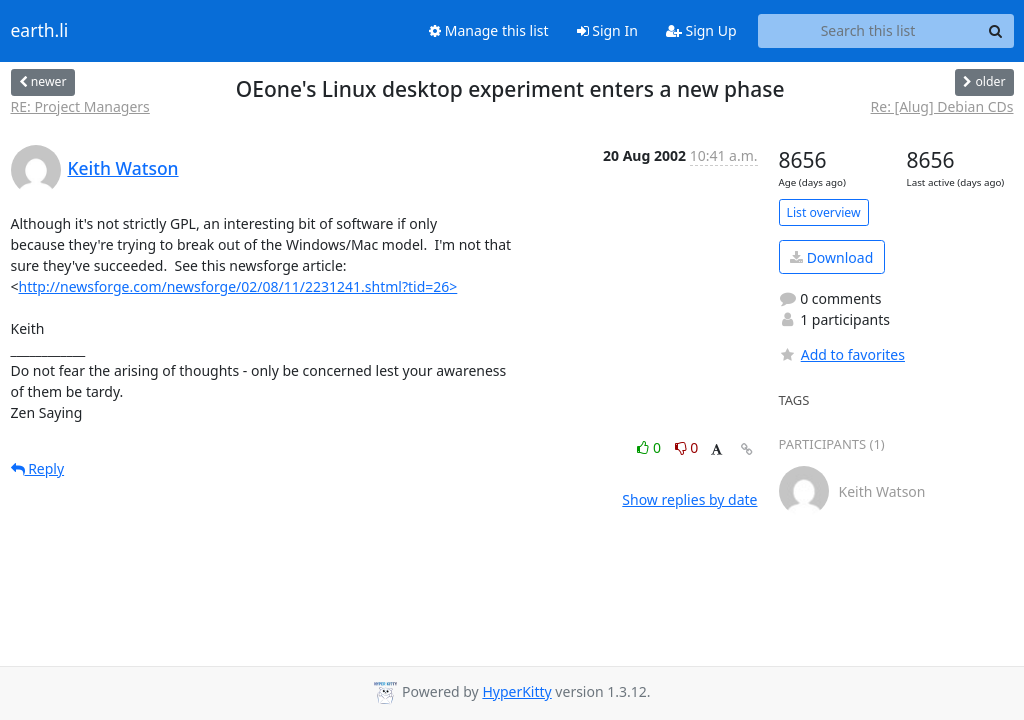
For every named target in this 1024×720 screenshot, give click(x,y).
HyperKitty (516, 691)
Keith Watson (123, 168)
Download (831, 257)
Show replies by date (689, 499)
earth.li (40, 31)
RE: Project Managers (80, 106)
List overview (824, 212)
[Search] (996, 31)
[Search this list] (868, 31)
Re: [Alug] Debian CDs (942, 106)
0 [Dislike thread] (687, 447)
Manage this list (489, 30)
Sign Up (701, 30)
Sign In (607, 30)
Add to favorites (842, 354)
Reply (38, 468)
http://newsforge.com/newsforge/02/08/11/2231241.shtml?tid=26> (238, 286)
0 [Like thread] (650, 447)
